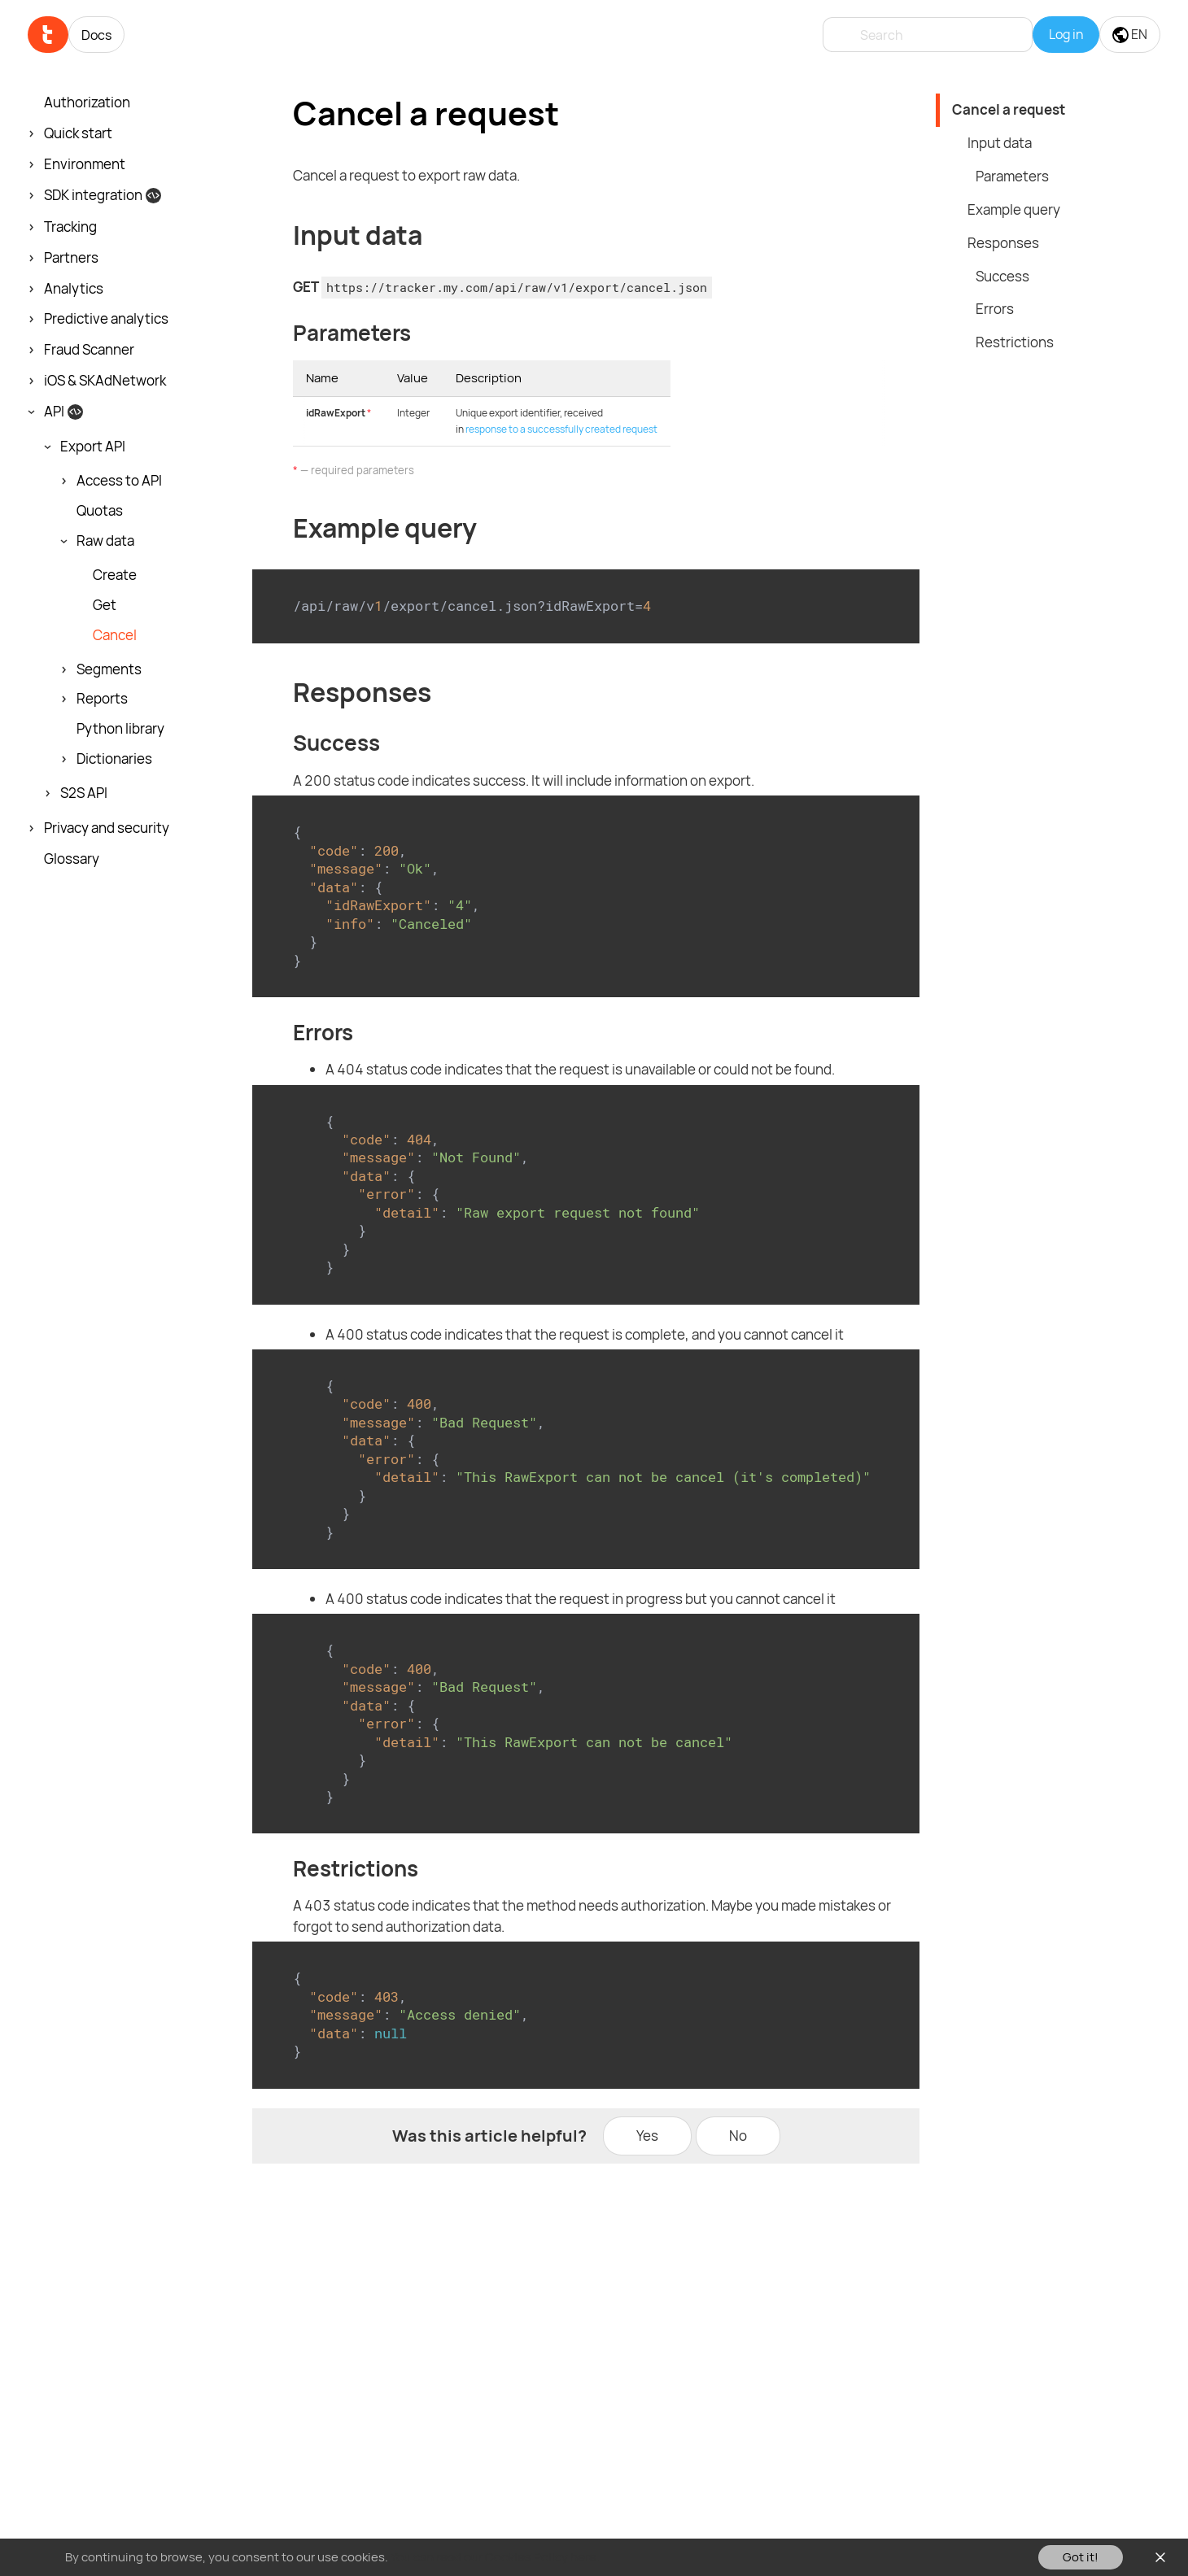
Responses (1003, 242)
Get (104, 605)
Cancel (115, 635)
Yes (647, 2135)
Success (1002, 276)
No (738, 2135)
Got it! (1080, 2556)
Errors (995, 308)
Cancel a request (1008, 109)
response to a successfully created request (561, 429)
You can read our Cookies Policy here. (495, 2556)
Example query (1013, 209)
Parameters (1012, 176)
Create (115, 575)
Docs (96, 35)
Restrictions (1015, 342)
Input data (999, 142)
